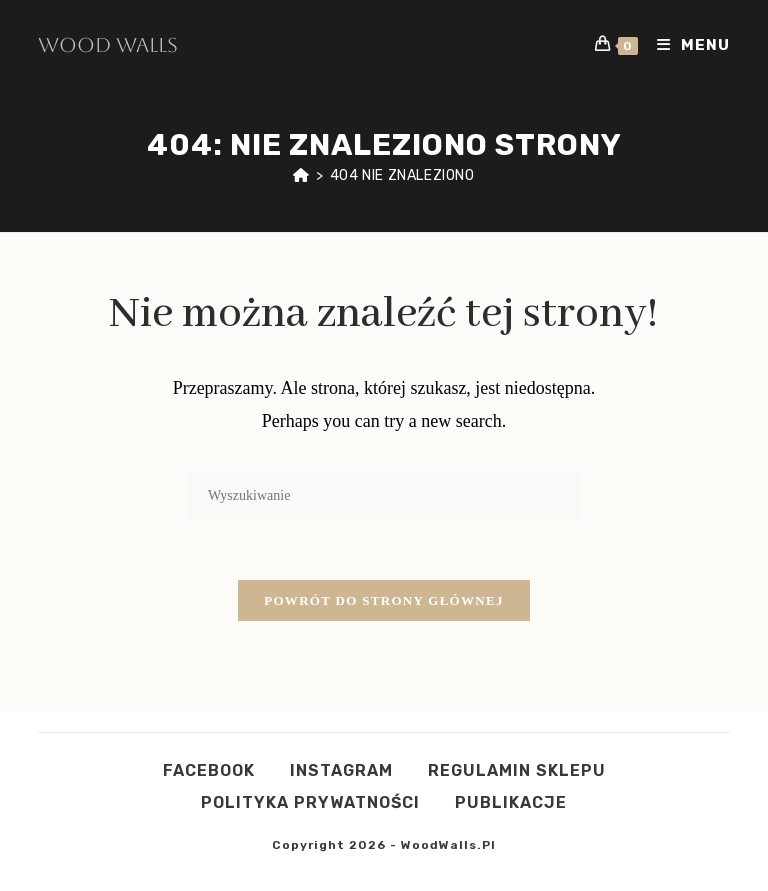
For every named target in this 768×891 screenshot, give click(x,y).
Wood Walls (108, 45)
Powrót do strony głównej (384, 600)
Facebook (209, 770)
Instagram (341, 770)
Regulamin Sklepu (517, 770)
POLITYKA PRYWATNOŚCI (310, 802)
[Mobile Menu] (686, 45)
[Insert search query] (384, 495)
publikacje (511, 802)
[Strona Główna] (301, 175)
